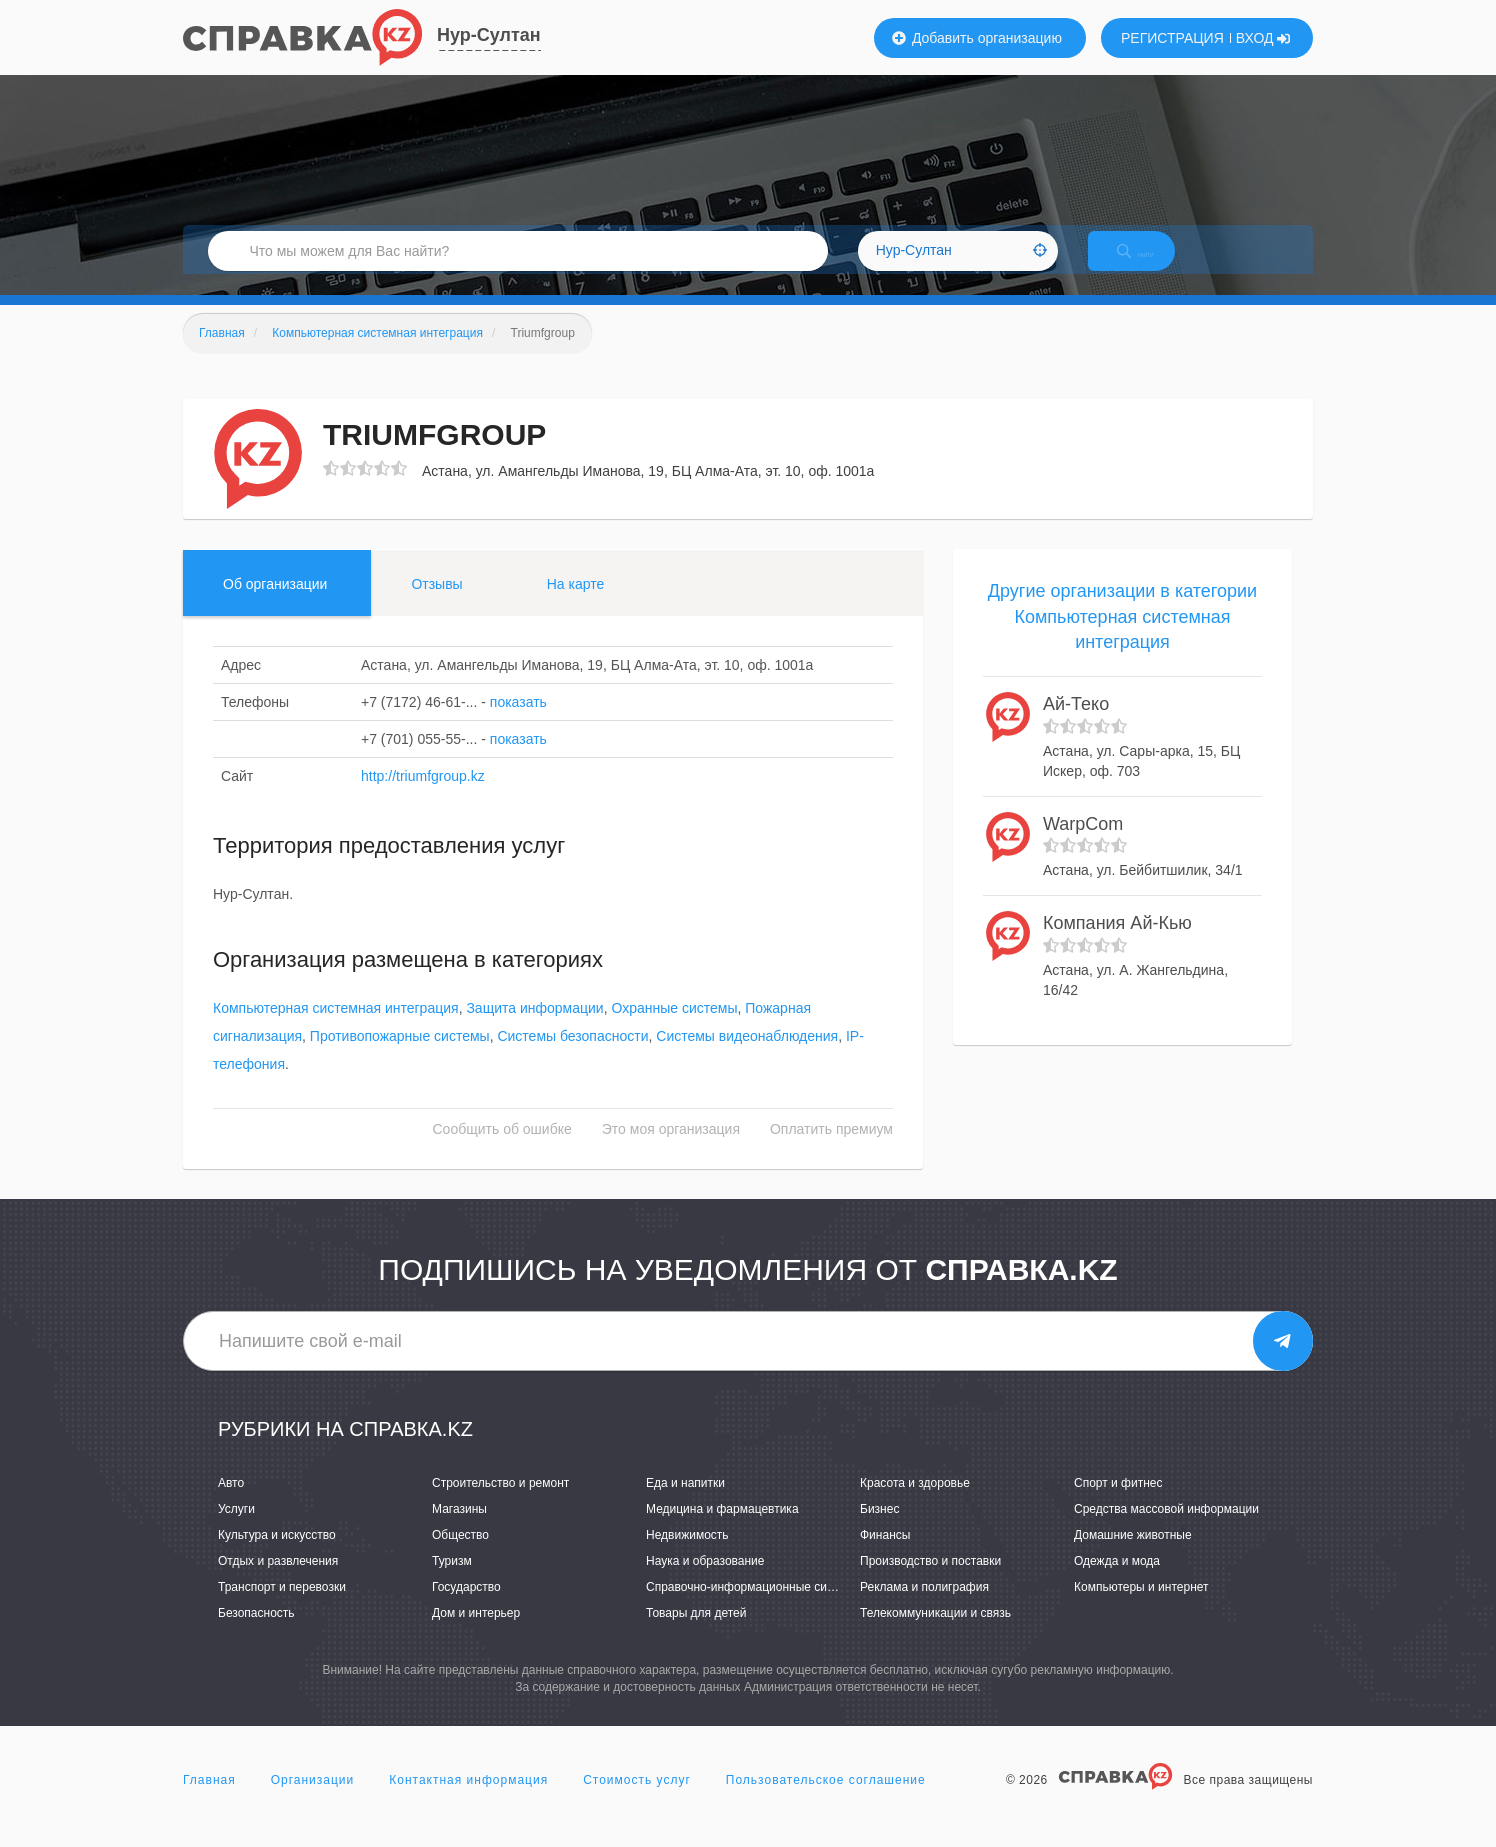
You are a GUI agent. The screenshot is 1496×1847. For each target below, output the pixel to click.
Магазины (459, 1530)
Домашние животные (1133, 1556)
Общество (460, 1556)
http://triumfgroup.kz (423, 797)
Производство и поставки (930, 1582)
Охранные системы (674, 1030)
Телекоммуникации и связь (935, 1635)
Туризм (452, 1582)
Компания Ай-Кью (1117, 944)
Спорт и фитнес (1118, 1504)
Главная (209, 1801)
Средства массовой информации (1166, 1530)
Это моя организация (671, 1151)
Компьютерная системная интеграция (336, 1030)
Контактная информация (468, 1801)
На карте (576, 605)
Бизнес (879, 1530)
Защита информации (534, 1030)
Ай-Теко (1076, 725)
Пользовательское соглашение (826, 1801)
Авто (231, 1504)
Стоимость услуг (637, 1801)
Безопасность (256, 1635)
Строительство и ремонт (500, 1504)
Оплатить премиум (831, 1151)
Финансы (885, 1556)
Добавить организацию (977, 38)
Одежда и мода (1117, 1582)
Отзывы (436, 605)
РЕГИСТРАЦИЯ (1172, 38)
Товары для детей (696, 1635)
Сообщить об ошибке (502, 1151)
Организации (313, 1801)
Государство (466, 1608)
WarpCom (1083, 845)
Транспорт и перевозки (282, 1608)
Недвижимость (687, 1556)
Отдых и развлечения (278, 1582)
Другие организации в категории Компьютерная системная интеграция (1122, 637)
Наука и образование (705, 1582)
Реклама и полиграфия (924, 1608)
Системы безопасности (572, 1058)
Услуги (236, 1530)
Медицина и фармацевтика (722, 1530)
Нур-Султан (489, 35)
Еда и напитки (685, 1504)
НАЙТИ (1153, 264)
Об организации (275, 605)
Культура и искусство (277, 1556)
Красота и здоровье (915, 1504)
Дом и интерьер (476, 1635)
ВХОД (1263, 38)
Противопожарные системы (400, 1058)
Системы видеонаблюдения (747, 1058)
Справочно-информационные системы (754, 1608)
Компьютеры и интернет (1141, 1608)
